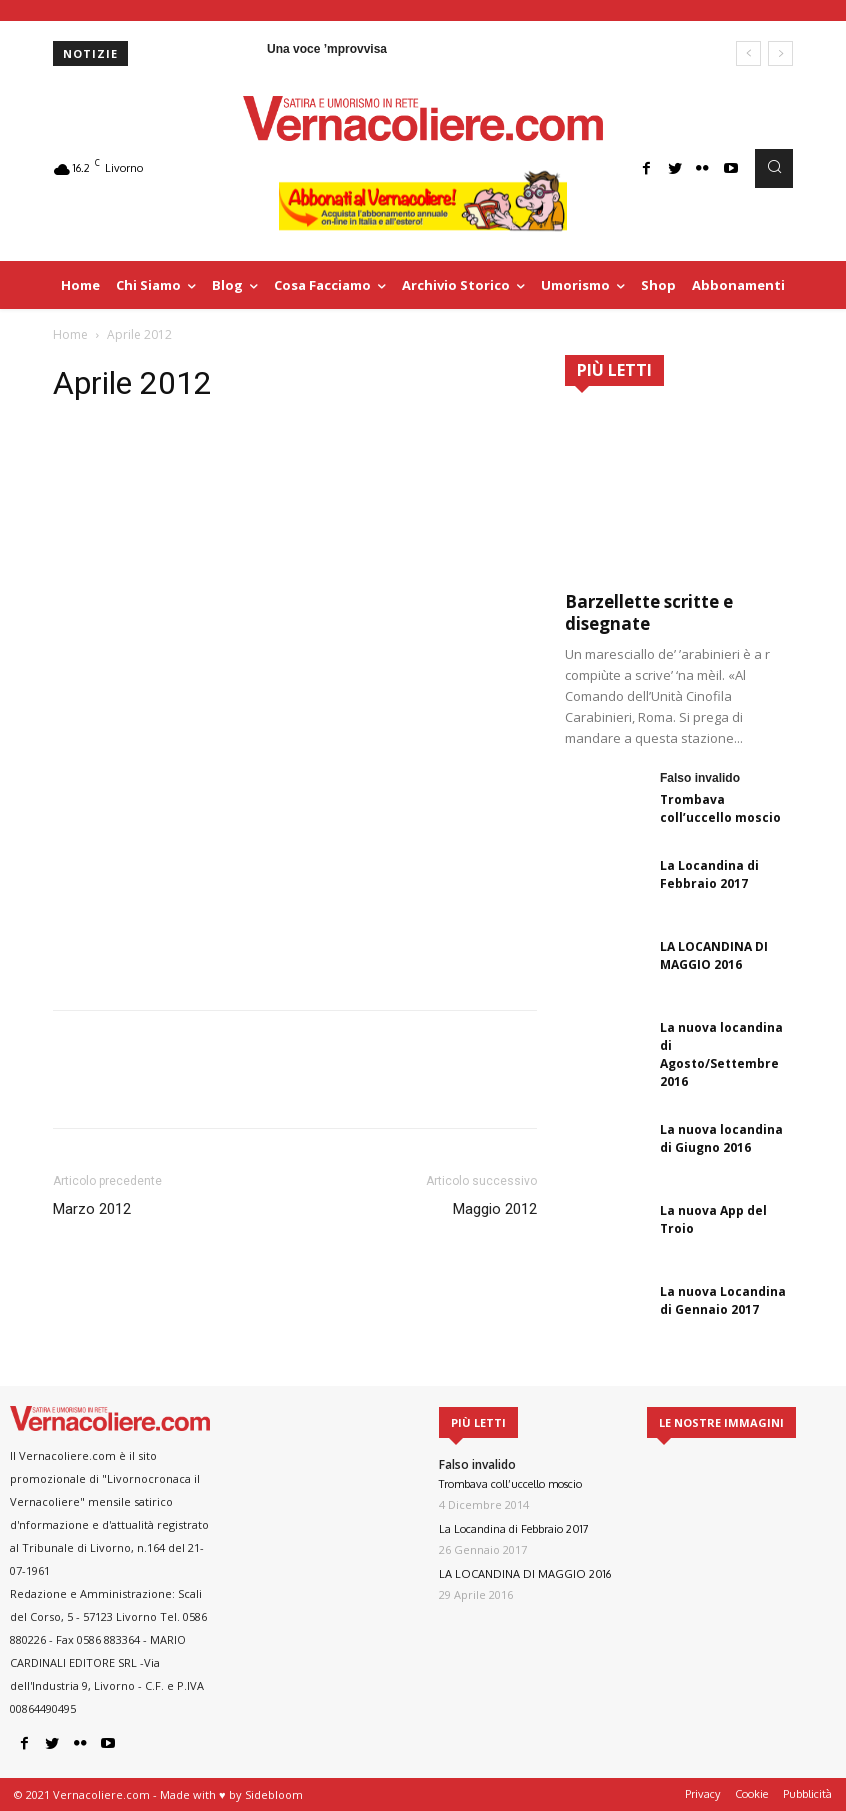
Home (70, 334)
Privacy (702, 1794)
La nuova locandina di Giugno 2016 (721, 1138)
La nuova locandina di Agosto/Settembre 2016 (721, 1054)
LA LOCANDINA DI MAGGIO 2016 (714, 955)
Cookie (751, 1794)
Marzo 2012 (92, 1209)
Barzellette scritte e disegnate (649, 612)
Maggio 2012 (495, 1209)
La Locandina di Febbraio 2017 (709, 874)
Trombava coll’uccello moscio (720, 808)
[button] (774, 168)
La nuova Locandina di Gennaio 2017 (723, 1300)
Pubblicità (807, 1794)
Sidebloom (274, 1794)
